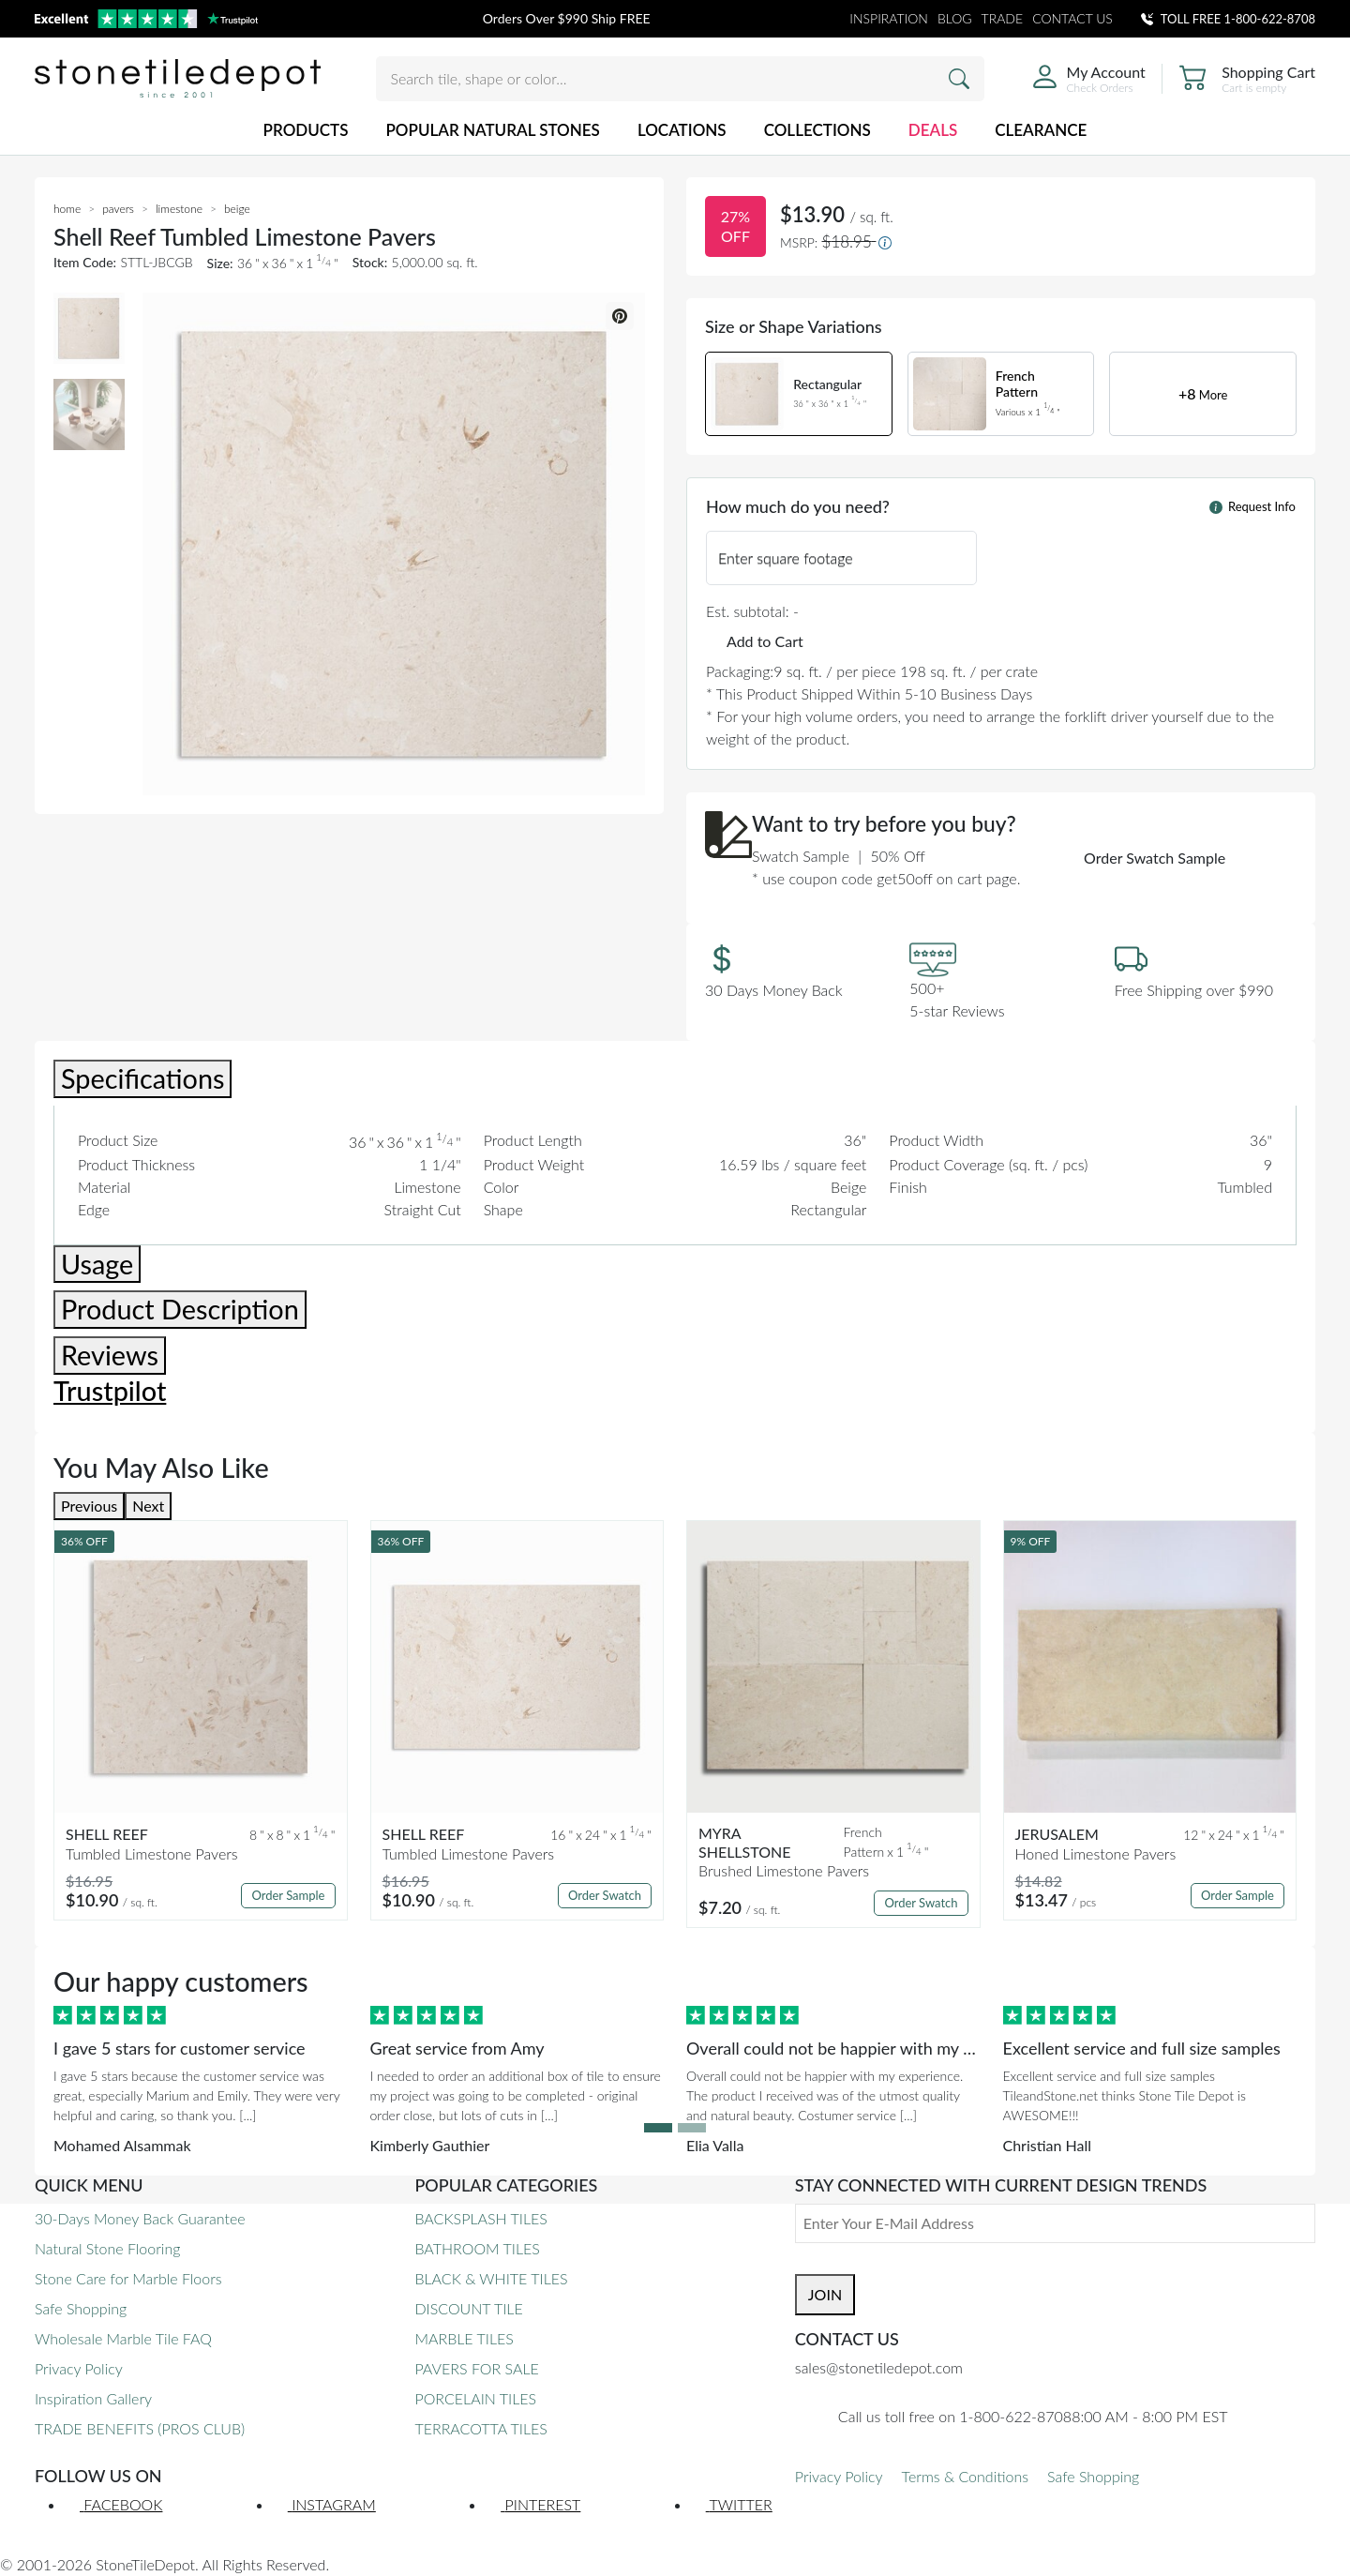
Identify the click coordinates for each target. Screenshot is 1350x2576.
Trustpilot (109, 1391)
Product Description (180, 1309)
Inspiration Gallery (93, 2398)
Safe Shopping (81, 2308)
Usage (97, 1264)
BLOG (955, 18)
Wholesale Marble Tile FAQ (123, 2338)
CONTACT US (1072, 18)
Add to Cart (765, 641)
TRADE (1003, 18)
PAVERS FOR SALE (476, 2368)
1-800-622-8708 (1269, 18)
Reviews (109, 1355)
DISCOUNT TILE (468, 2308)
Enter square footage (785, 557)
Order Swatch (604, 1895)
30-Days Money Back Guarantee (140, 2218)
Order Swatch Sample (1154, 857)
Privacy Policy (79, 2368)
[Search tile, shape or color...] (680, 78)
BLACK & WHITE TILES (490, 2278)
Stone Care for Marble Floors (128, 2278)
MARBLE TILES (463, 2338)
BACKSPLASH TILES (480, 2218)
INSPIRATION (888, 18)
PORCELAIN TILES (475, 2398)
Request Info (1252, 506)
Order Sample (287, 1895)
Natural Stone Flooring (107, 2248)
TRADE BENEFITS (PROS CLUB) (140, 2428)
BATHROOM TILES (476, 2248)
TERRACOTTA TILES (480, 2428)
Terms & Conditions (965, 2476)
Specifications (142, 1078)
